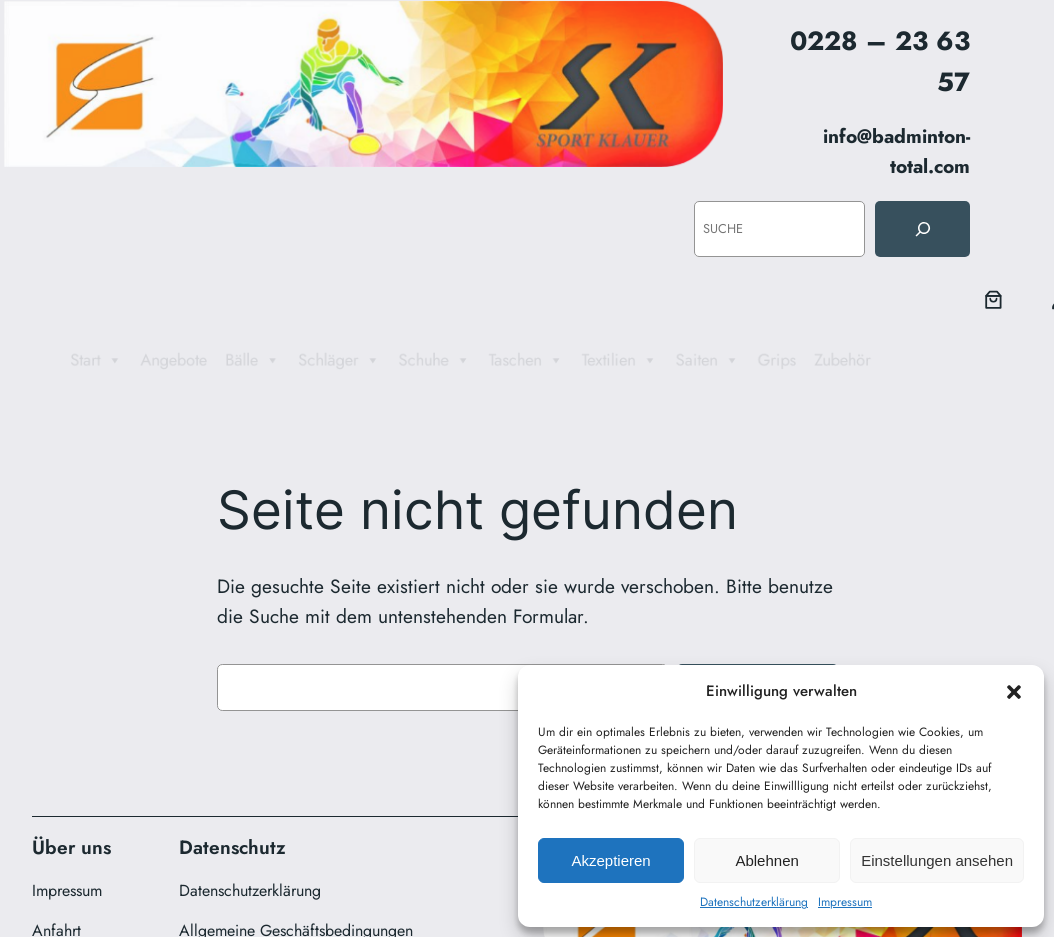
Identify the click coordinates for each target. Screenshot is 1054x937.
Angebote (139, 360)
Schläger (321, 360)
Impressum (845, 902)
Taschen (526, 360)
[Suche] (922, 229)
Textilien (628, 360)
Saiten (725, 360)
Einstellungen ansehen (937, 860)
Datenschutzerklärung (754, 902)
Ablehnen (766, 860)
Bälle (226, 360)
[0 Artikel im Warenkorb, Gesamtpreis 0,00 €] (994, 300)
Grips (801, 360)
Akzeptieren (610, 860)
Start (54, 360)
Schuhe (425, 360)
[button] (1014, 692)
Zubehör (873, 360)
